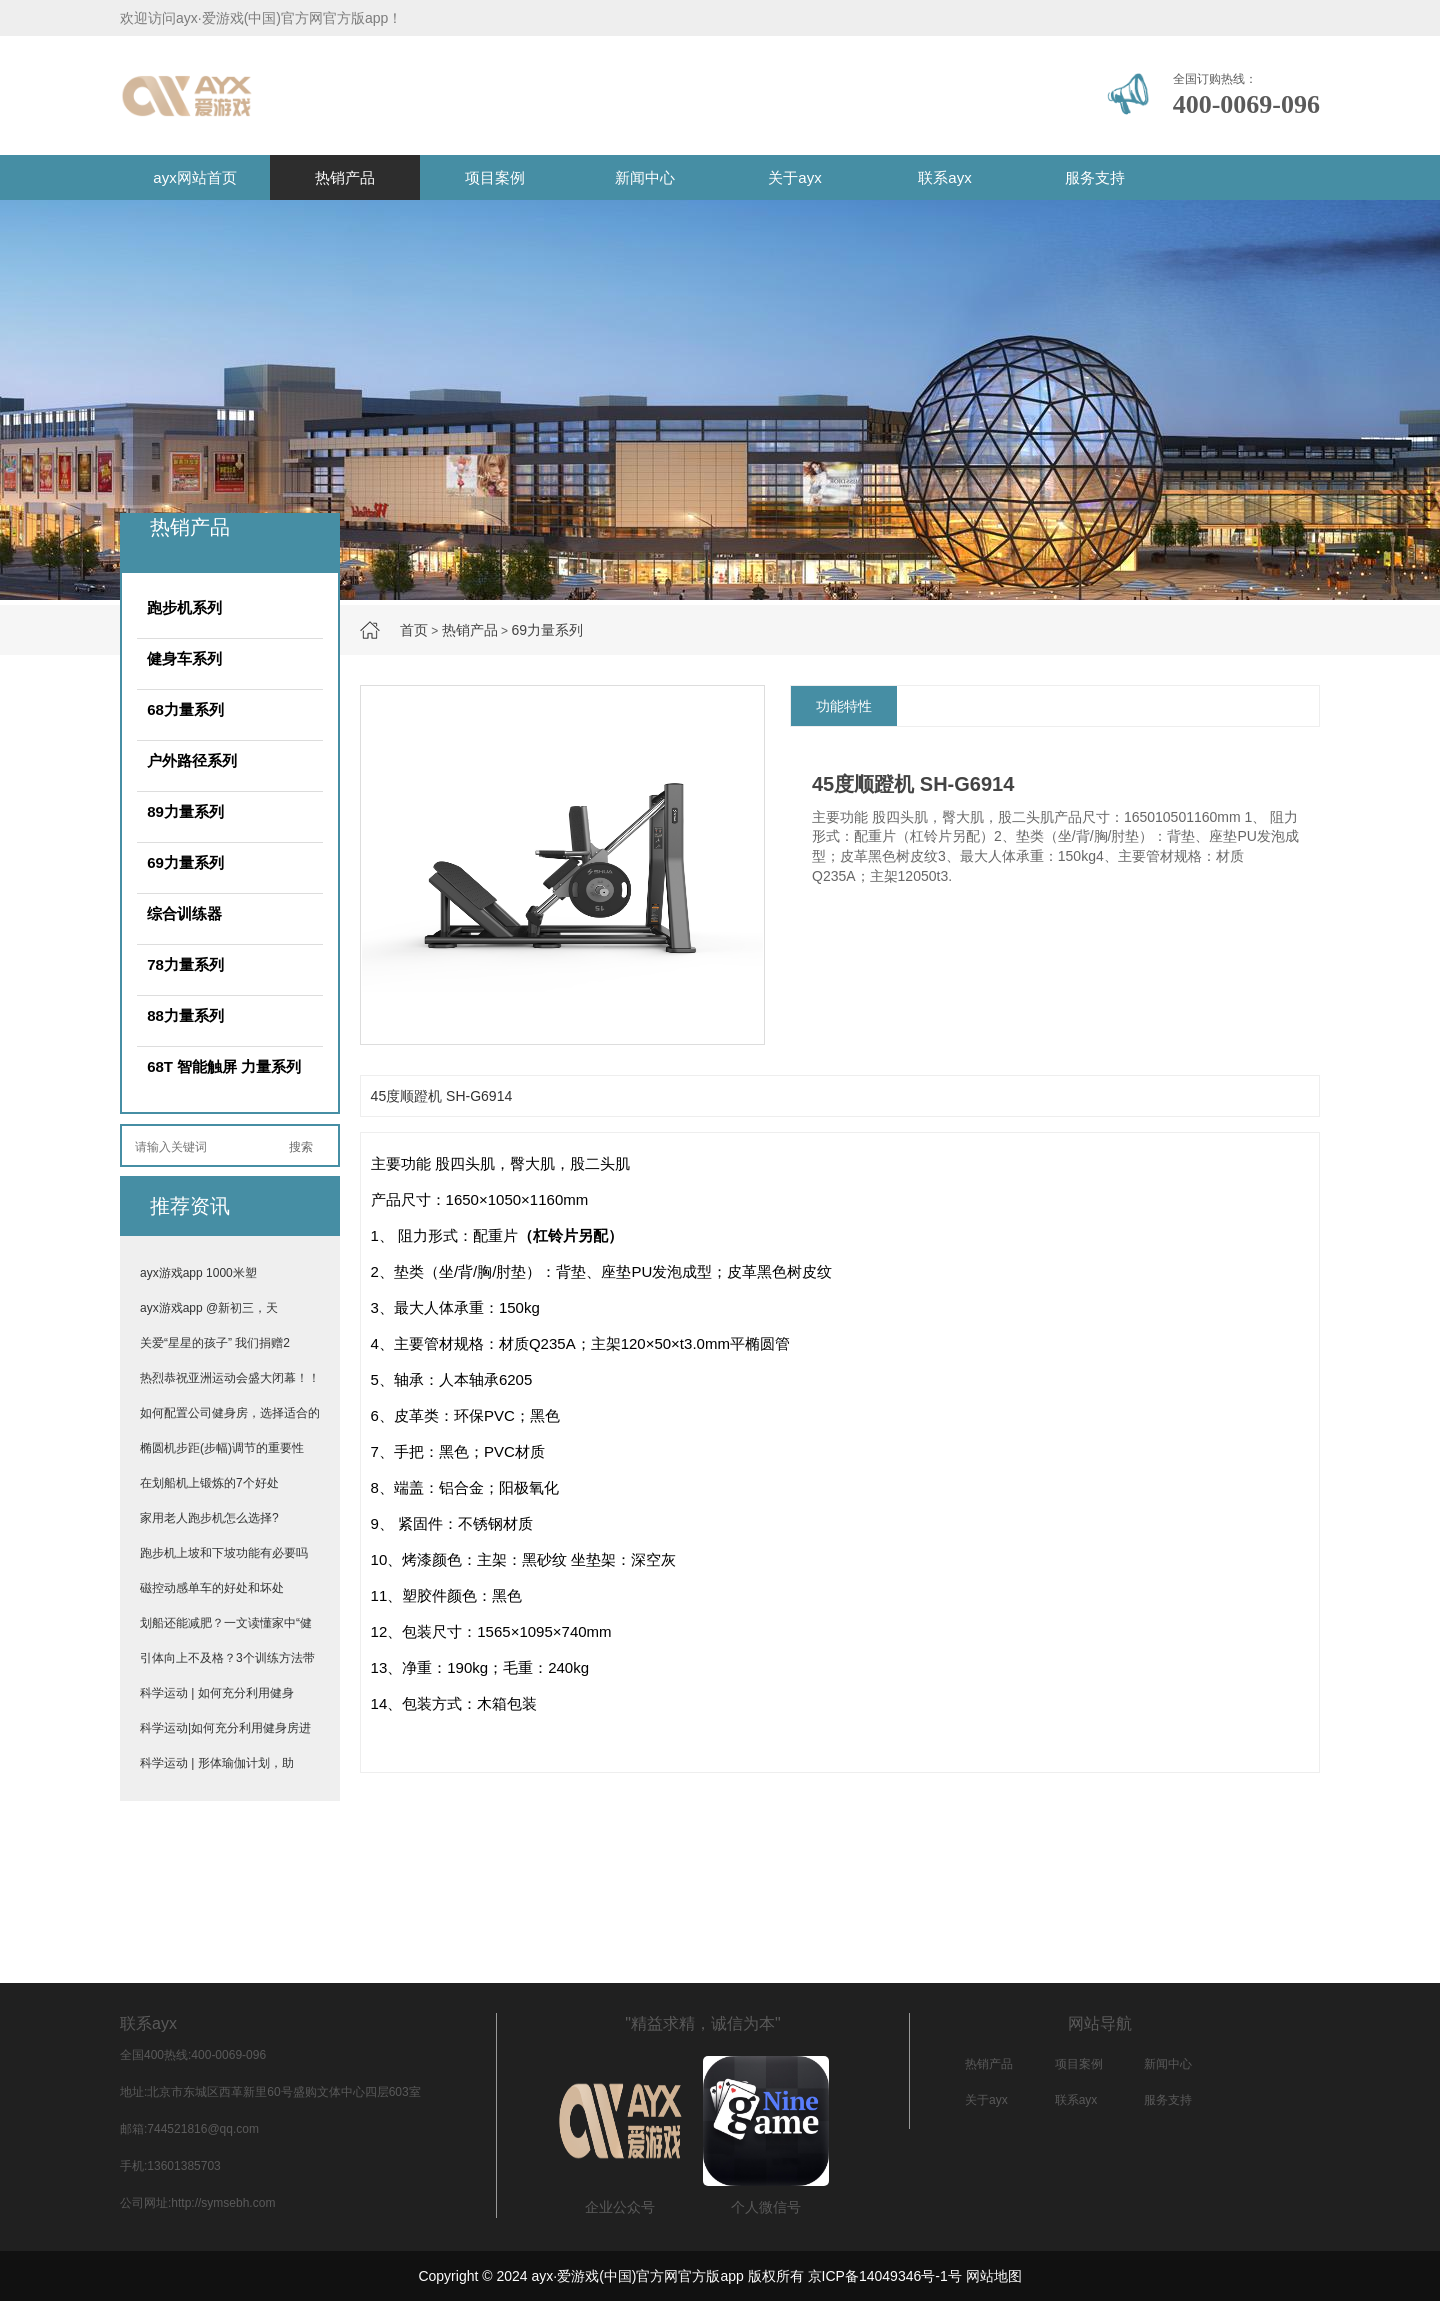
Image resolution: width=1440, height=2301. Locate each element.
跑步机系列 (184, 607)
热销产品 (345, 177)
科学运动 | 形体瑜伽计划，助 (217, 1763)
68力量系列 (185, 709)
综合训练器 (184, 913)
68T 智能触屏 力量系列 (224, 1066)
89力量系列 (185, 811)
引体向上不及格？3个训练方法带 (227, 1658)
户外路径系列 (192, 760)
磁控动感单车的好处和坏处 (212, 1588)
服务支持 (1095, 177)
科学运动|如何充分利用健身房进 (225, 1728)
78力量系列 (185, 964)
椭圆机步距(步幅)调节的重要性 (222, 1448)
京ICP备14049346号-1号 (885, 2276)
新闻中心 (645, 177)
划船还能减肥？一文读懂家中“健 (226, 1623)
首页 (414, 630)
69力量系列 (547, 630)
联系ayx (944, 177)
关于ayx (794, 177)
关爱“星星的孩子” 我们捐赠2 (215, 1343)
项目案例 (495, 177)
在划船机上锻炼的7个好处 (209, 1483)
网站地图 (994, 2276)
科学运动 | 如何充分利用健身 (217, 1693)
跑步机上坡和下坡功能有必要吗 (224, 1553)
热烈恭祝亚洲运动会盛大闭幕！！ (230, 1378)
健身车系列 (184, 658)
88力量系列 (185, 1015)
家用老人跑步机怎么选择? (209, 1518)
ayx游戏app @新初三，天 (209, 1308)
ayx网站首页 (194, 177)
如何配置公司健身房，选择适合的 (230, 1413)
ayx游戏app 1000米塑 (198, 1273)
